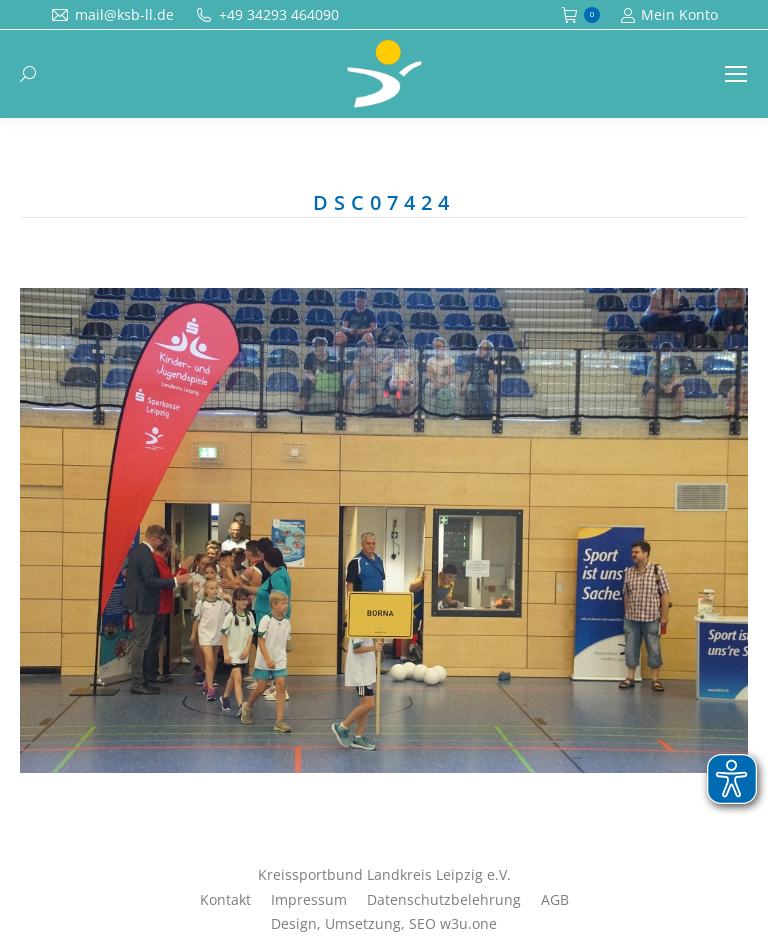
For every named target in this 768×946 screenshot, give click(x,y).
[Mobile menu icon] (736, 74)
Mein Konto (669, 15)
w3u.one (468, 923)
